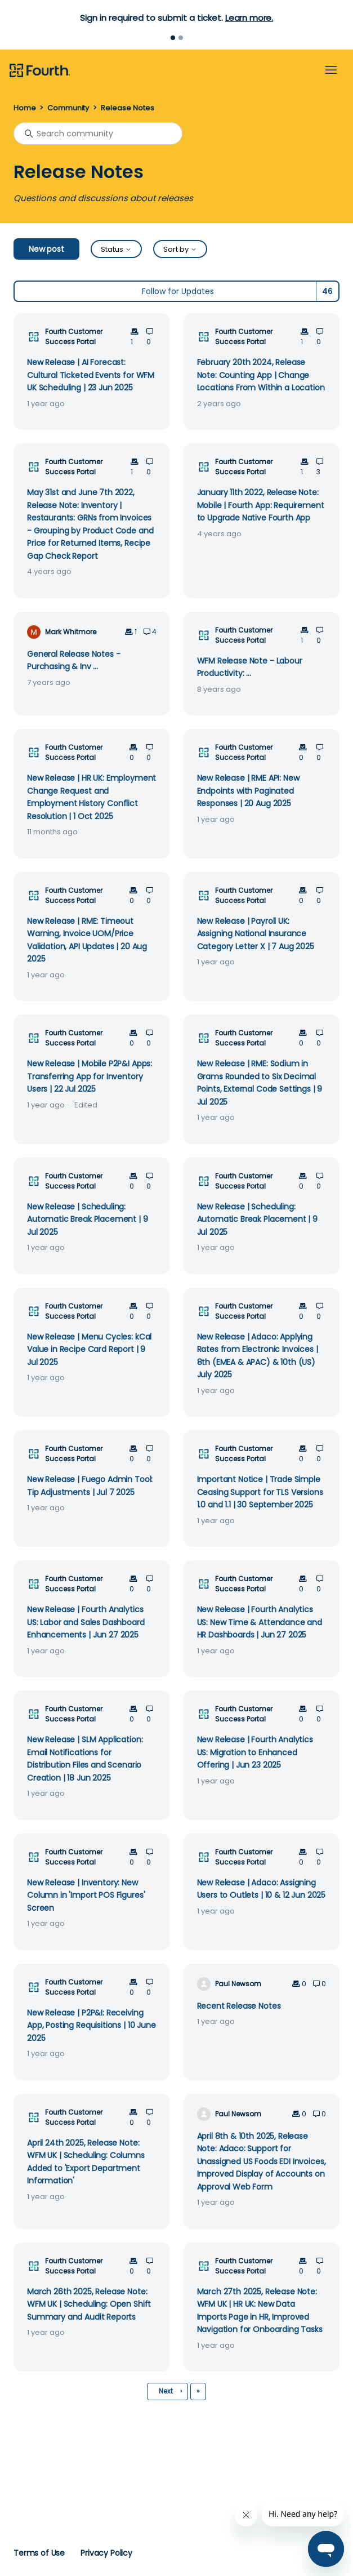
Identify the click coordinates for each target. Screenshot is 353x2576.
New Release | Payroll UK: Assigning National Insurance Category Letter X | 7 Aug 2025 (255, 933)
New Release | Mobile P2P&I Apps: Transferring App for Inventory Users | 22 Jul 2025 (89, 1076)
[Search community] (98, 133)
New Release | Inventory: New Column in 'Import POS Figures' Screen (86, 1895)
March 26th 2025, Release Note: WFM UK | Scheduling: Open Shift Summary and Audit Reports (89, 2304)
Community (68, 108)
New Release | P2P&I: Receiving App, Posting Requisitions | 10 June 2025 (91, 2025)
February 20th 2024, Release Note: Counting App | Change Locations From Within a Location (261, 375)
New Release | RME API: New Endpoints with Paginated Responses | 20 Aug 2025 (248, 790)
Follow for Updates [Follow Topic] (178, 291)
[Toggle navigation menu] (331, 70)
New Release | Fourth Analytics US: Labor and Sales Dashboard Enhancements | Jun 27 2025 (86, 1622)
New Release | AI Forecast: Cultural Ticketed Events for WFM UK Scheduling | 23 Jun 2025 (90, 375)
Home (24, 108)
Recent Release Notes (239, 2006)
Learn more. (249, 18)
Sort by (180, 249)
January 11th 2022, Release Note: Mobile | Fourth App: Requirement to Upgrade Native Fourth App (260, 505)
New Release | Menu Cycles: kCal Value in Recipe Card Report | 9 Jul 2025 (89, 1349)
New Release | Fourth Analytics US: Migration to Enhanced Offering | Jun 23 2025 (255, 1752)
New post (46, 249)
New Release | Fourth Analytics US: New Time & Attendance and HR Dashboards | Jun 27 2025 (260, 1622)
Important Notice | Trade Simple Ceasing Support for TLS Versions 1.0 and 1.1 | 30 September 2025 (260, 1492)
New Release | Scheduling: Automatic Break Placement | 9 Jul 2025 (87, 1219)
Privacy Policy (106, 2553)
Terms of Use (39, 2553)
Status (116, 249)
